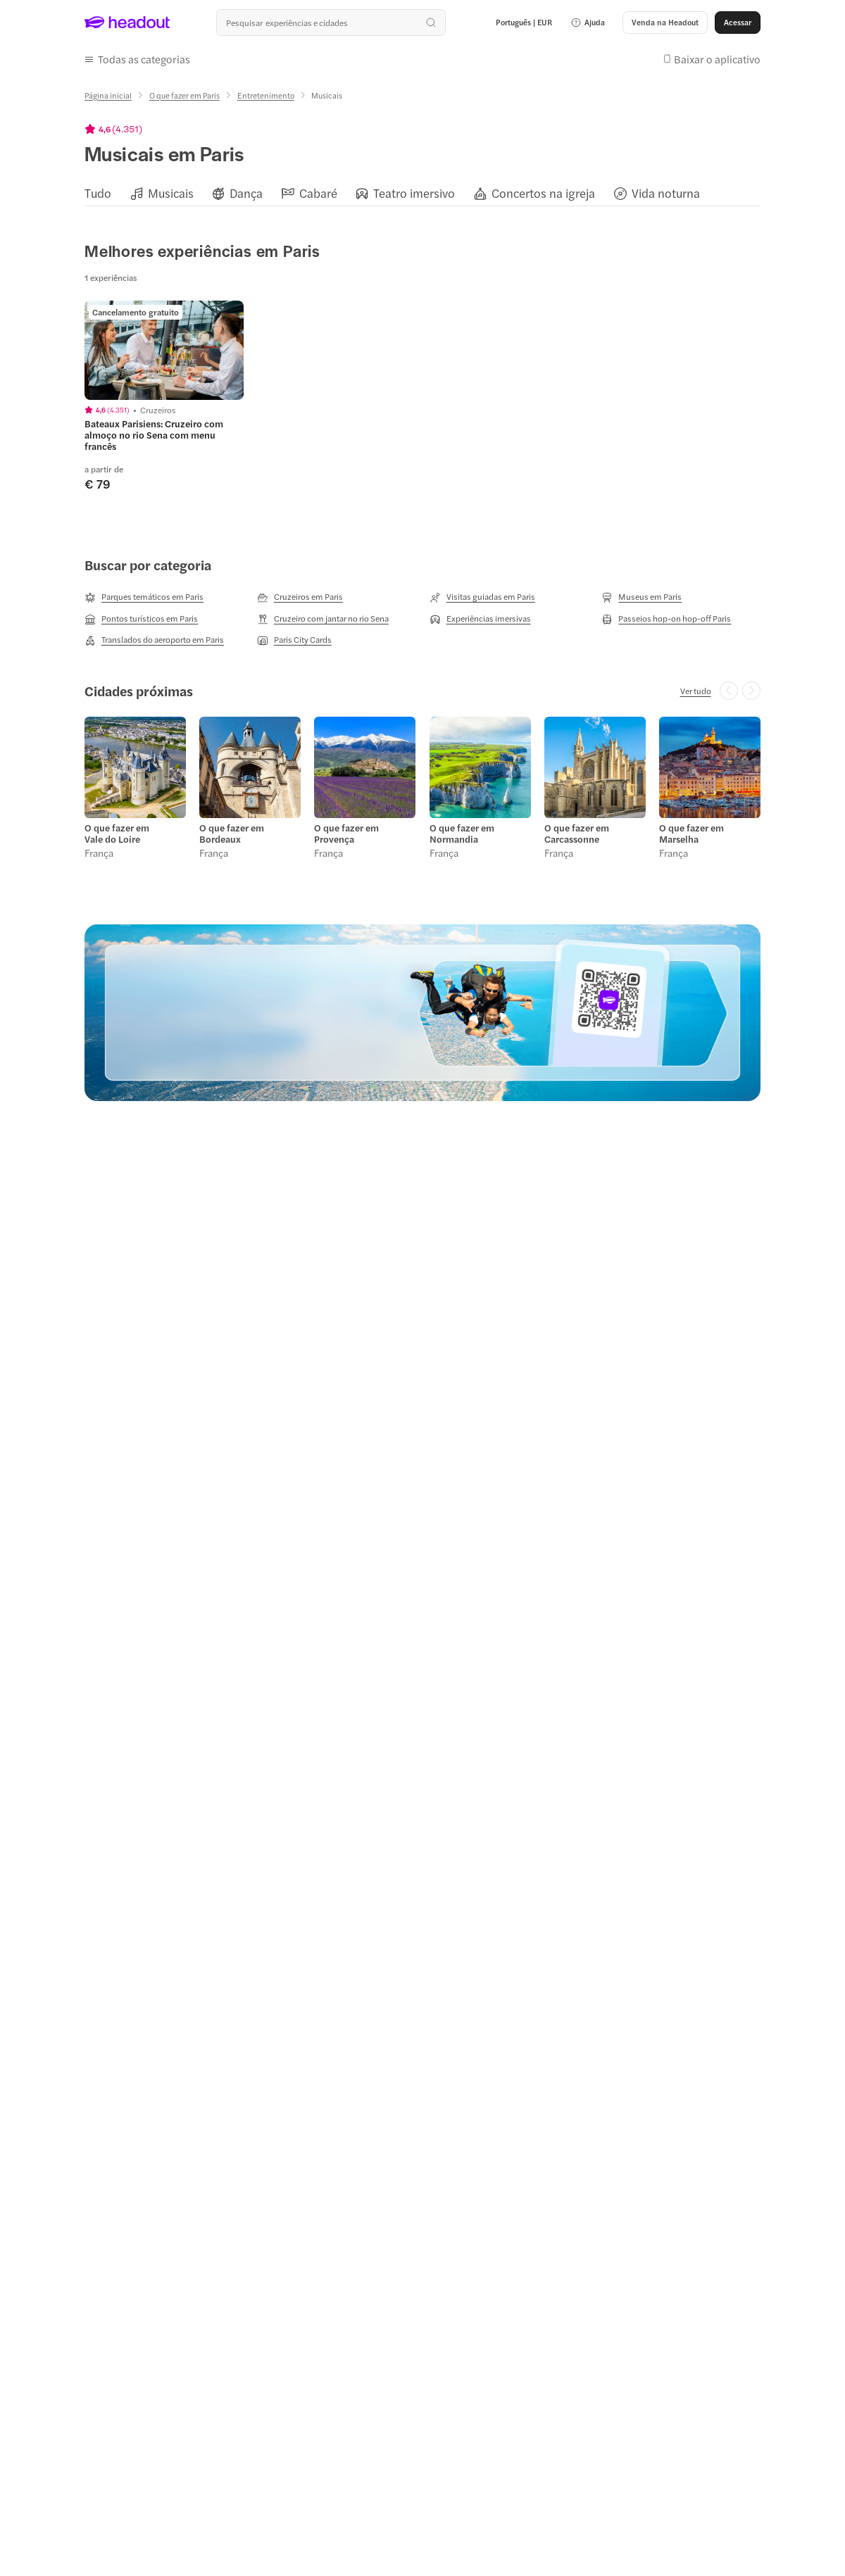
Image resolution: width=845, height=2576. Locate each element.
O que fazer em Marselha (691, 833)
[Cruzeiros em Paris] (300, 597)
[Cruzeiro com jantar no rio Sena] (323, 618)
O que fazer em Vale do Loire (116, 833)
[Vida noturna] (666, 193)
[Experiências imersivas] (480, 618)
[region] (422, 192)
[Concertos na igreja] (543, 193)
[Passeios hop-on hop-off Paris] (666, 618)
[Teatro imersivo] (414, 193)
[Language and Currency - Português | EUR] (524, 22)
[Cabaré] (318, 193)
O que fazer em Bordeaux (231, 833)
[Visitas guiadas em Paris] (482, 597)
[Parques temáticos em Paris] (144, 597)
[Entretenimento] (265, 95)
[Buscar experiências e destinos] (331, 22)
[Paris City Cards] (294, 640)
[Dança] (246, 193)
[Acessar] (737, 22)
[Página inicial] (108, 95)
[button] (587, 22)
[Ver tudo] (695, 690)
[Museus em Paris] (641, 597)
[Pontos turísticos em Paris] (141, 618)
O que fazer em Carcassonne (576, 833)
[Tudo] (97, 193)
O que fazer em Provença (346, 833)
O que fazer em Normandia (462, 833)
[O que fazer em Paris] (184, 95)
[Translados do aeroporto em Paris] (154, 640)
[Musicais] (171, 193)
